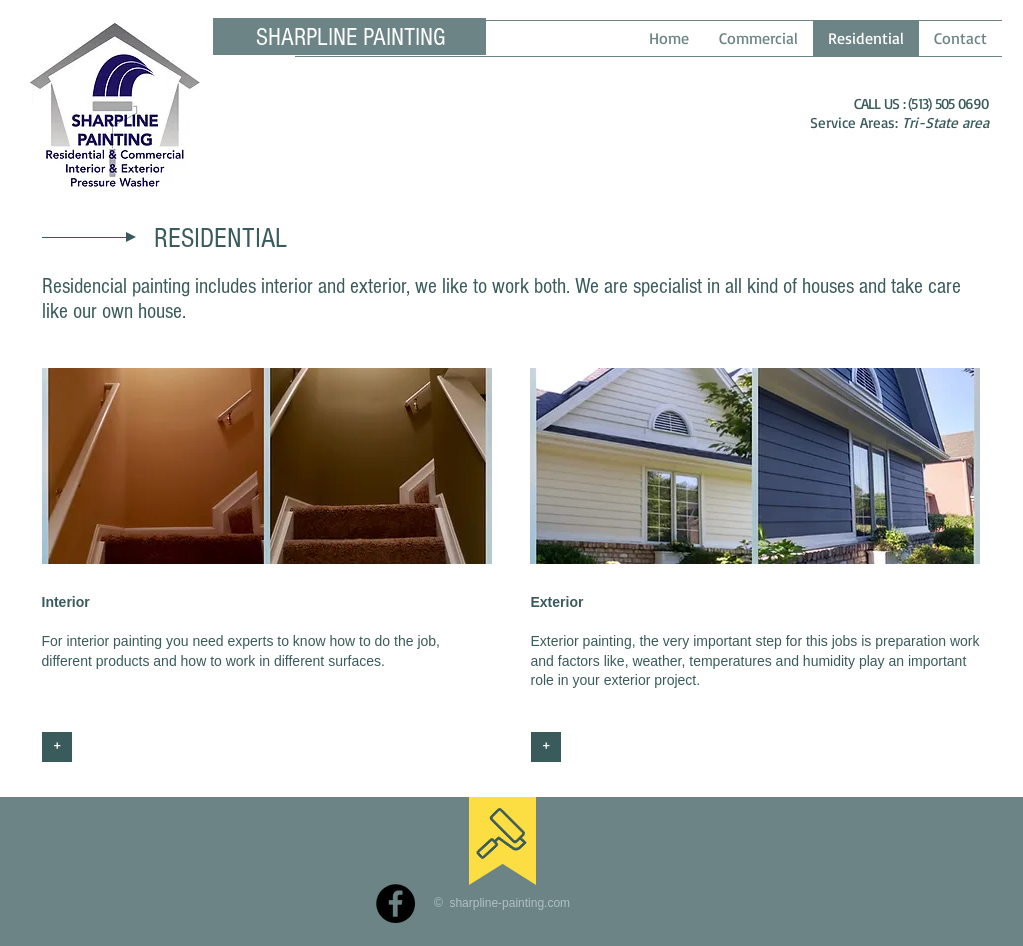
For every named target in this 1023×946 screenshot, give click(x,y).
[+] (57, 747)
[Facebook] (395, 903)
